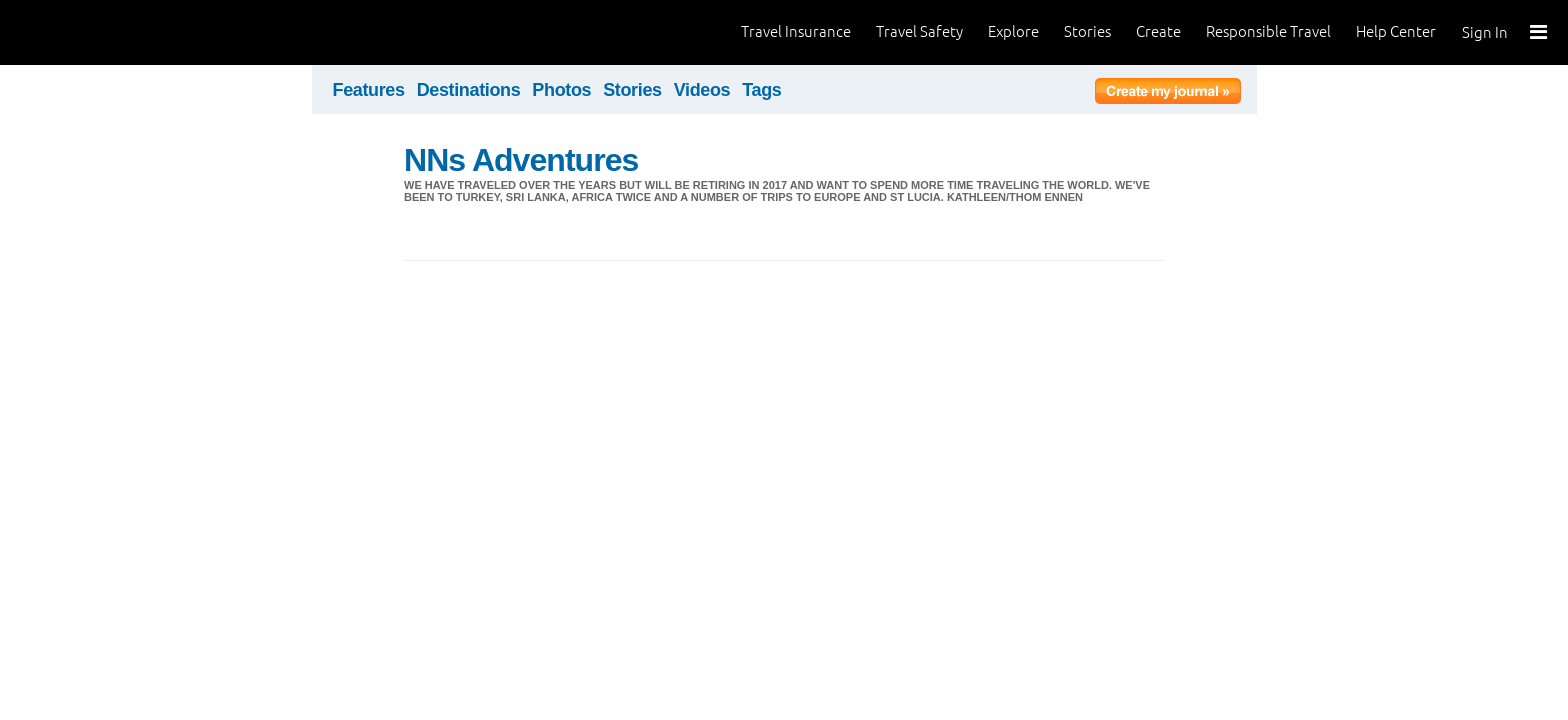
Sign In (1485, 32)
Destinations (469, 90)
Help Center (1396, 31)
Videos (702, 90)
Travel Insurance (796, 31)
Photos (561, 90)
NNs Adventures (521, 160)
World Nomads (105, 32)
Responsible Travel (1268, 31)
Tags (761, 90)
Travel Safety (919, 31)
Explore (1013, 31)
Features (369, 90)
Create (1158, 31)
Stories (1087, 31)
